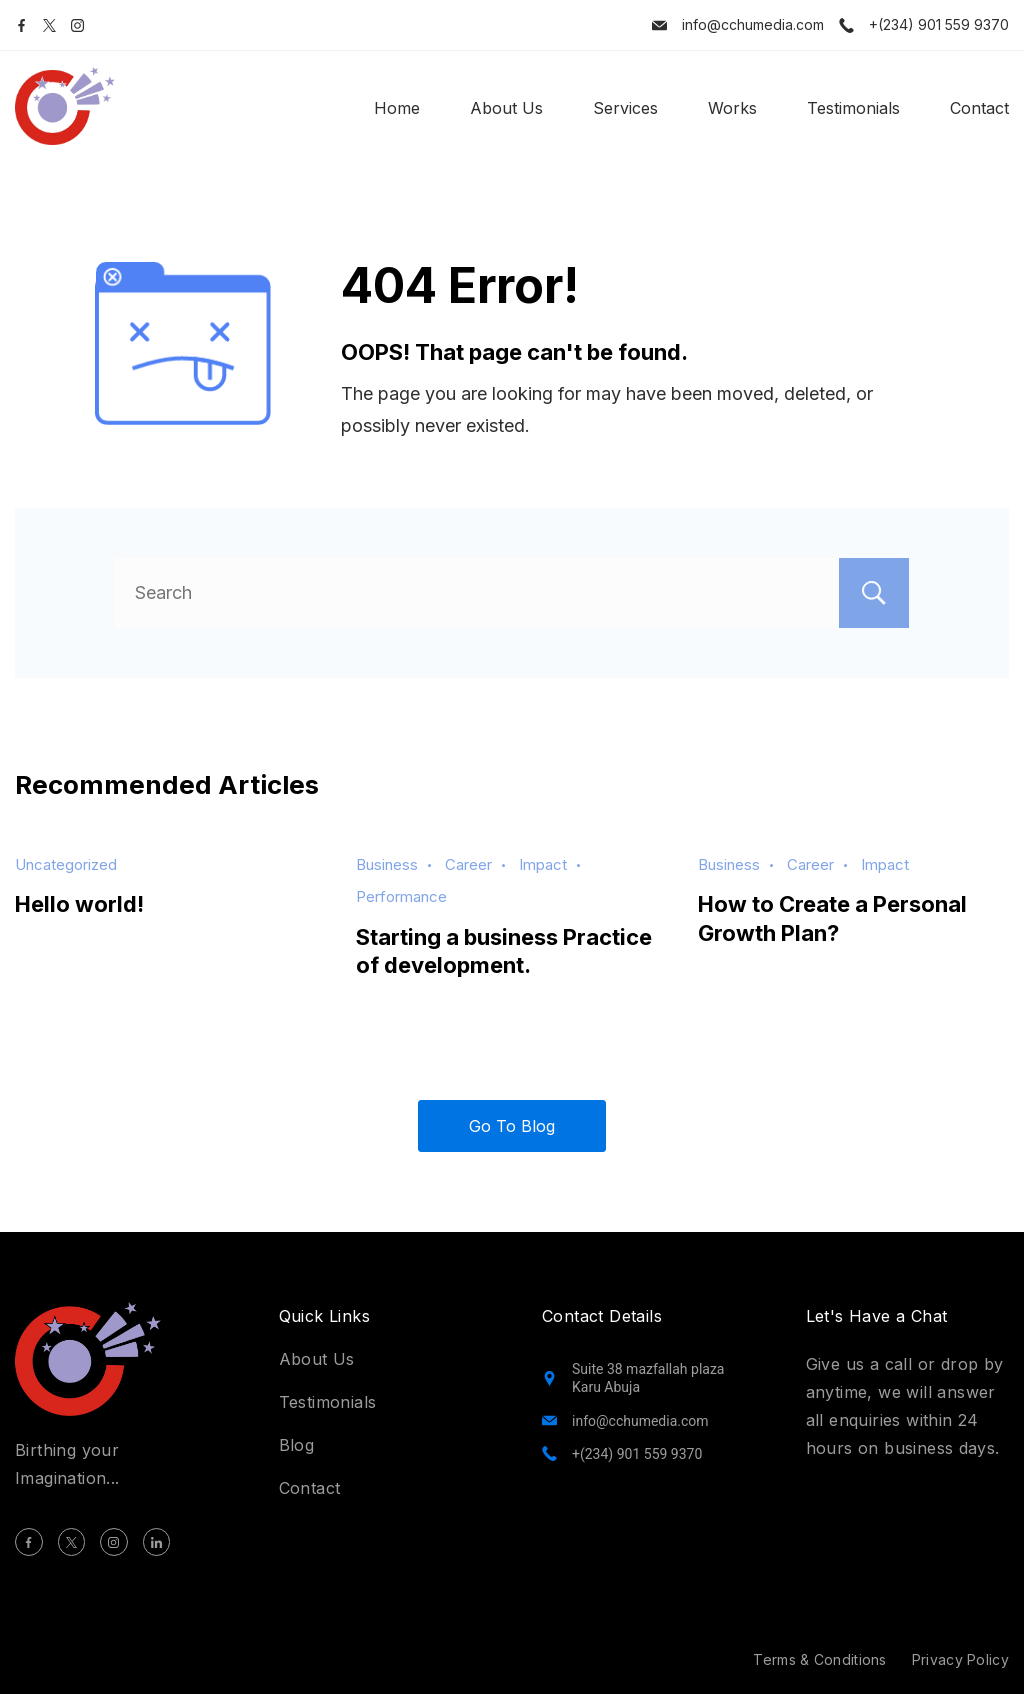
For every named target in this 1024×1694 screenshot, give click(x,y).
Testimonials (853, 108)
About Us (506, 108)
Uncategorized (66, 864)
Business (387, 864)
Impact (543, 864)
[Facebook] (21, 25)
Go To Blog (512, 1126)
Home (397, 108)
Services (625, 108)
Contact (979, 108)
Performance (401, 896)
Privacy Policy (960, 1659)
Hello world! (79, 904)
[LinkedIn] (157, 1542)
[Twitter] (49, 25)
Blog (297, 1445)
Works (732, 108)
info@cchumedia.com (753, 24)
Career (468, 864)
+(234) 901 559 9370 (939, 24)
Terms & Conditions (819, 1659)
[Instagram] (77, 25)
